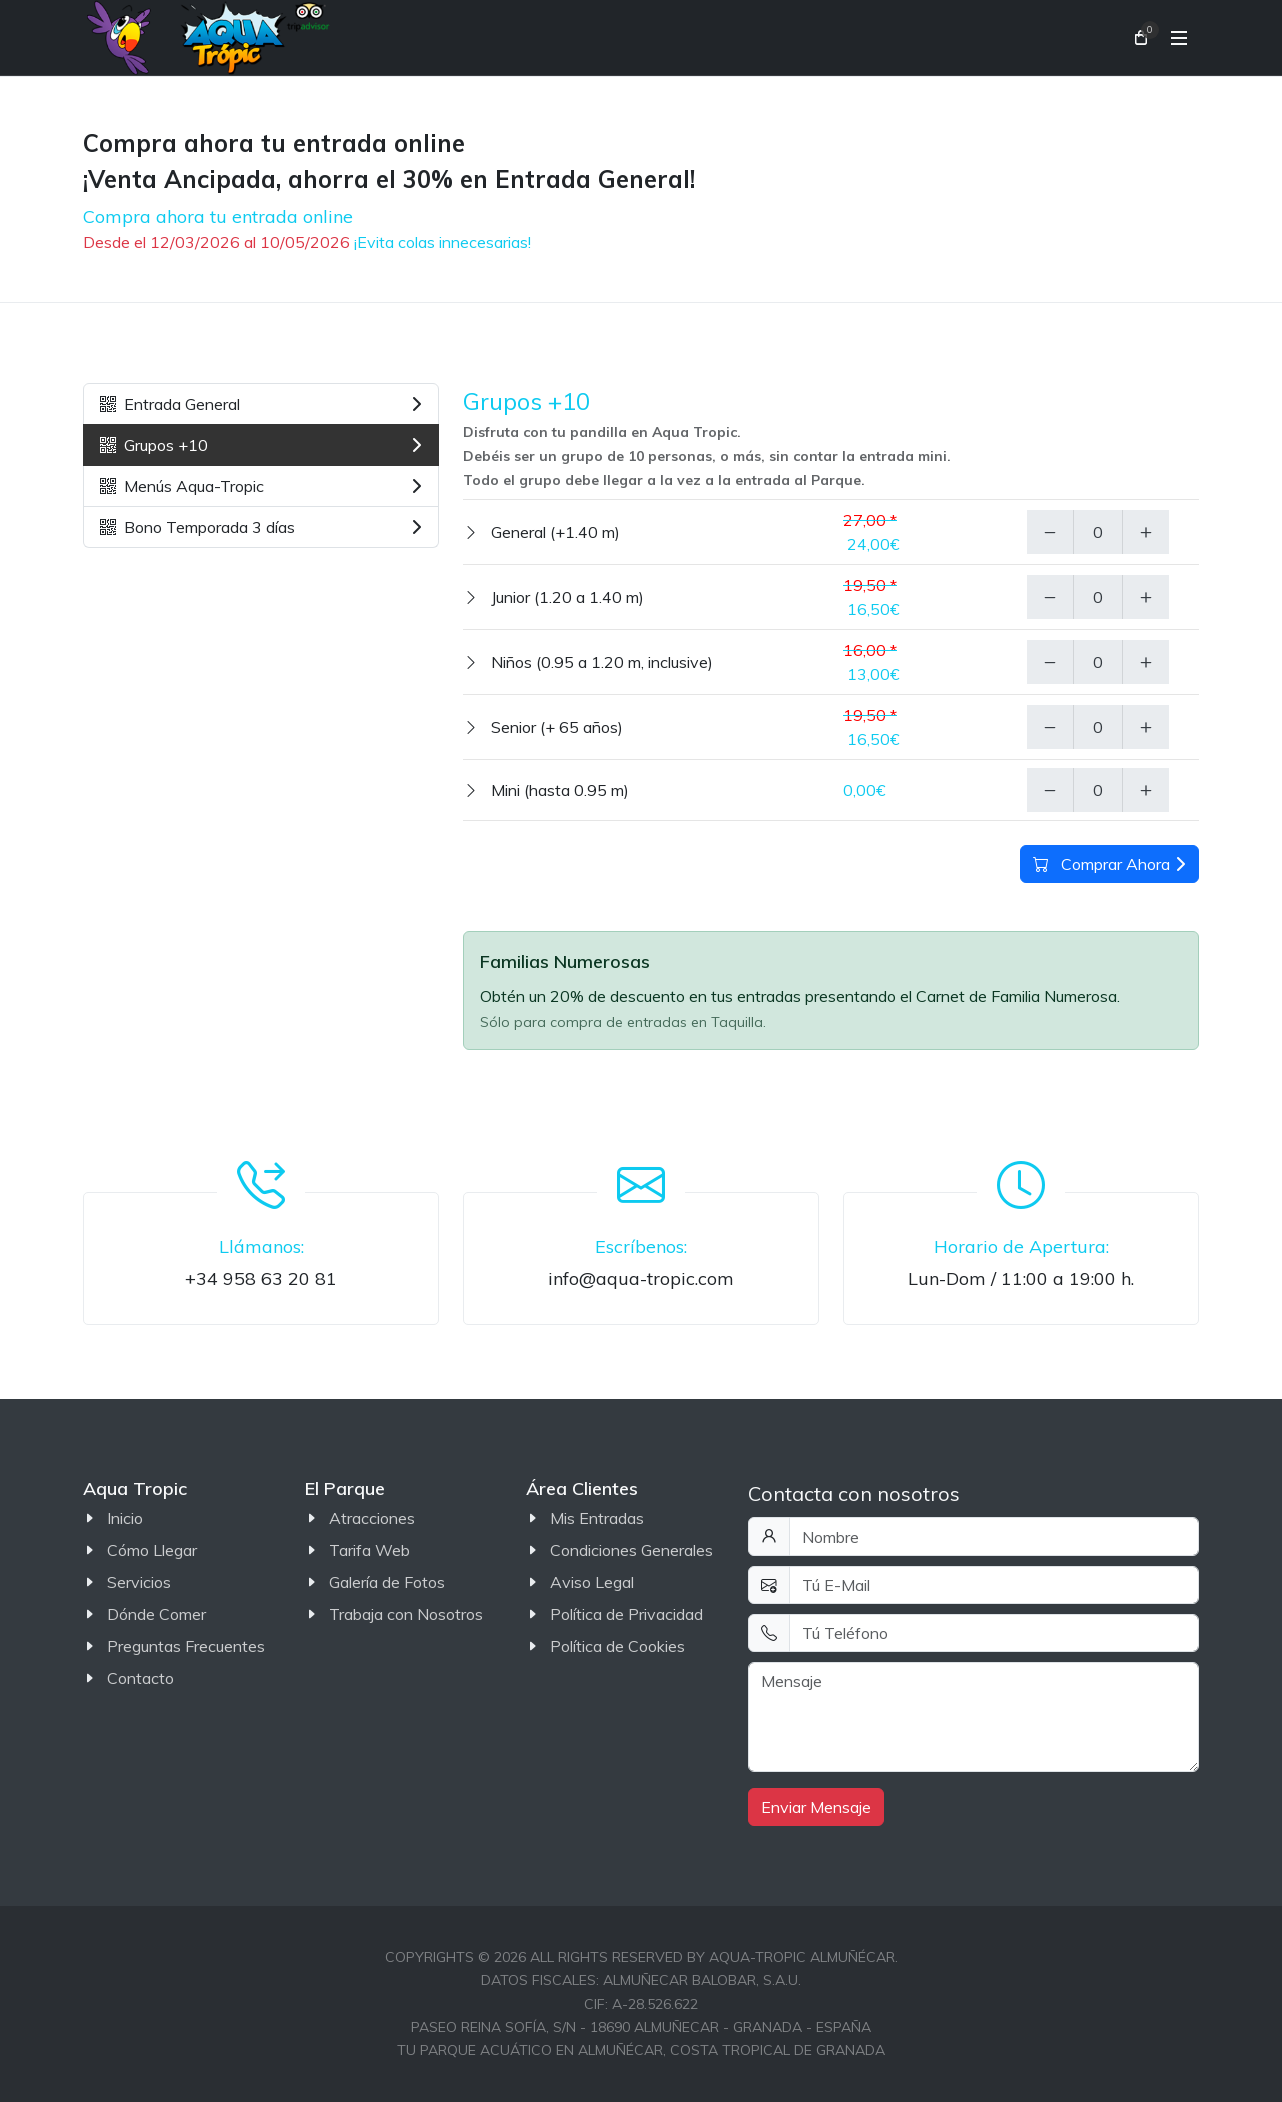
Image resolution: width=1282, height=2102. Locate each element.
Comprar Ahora (1109, 864)
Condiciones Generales (631, 1550)
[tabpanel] (831, 602)
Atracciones (372, 1518)
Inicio (125, 1518)
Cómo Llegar (152, 1550)
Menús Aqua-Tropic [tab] (261, 486)
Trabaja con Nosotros (406, 1614)
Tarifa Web (369, 1550)
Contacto (140, 1678)
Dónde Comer (156, 1614)
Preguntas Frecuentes (186, 1646)
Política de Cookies (617, 1646)
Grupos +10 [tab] (261, 445)
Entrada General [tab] (261, 404)
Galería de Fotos (387, 1582)
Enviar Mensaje (816, 1807)
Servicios (139, 1582)
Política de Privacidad (626, 1614)
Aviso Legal (592, 1582)
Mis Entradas (597, 1518)
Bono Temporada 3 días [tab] (261, 527)
